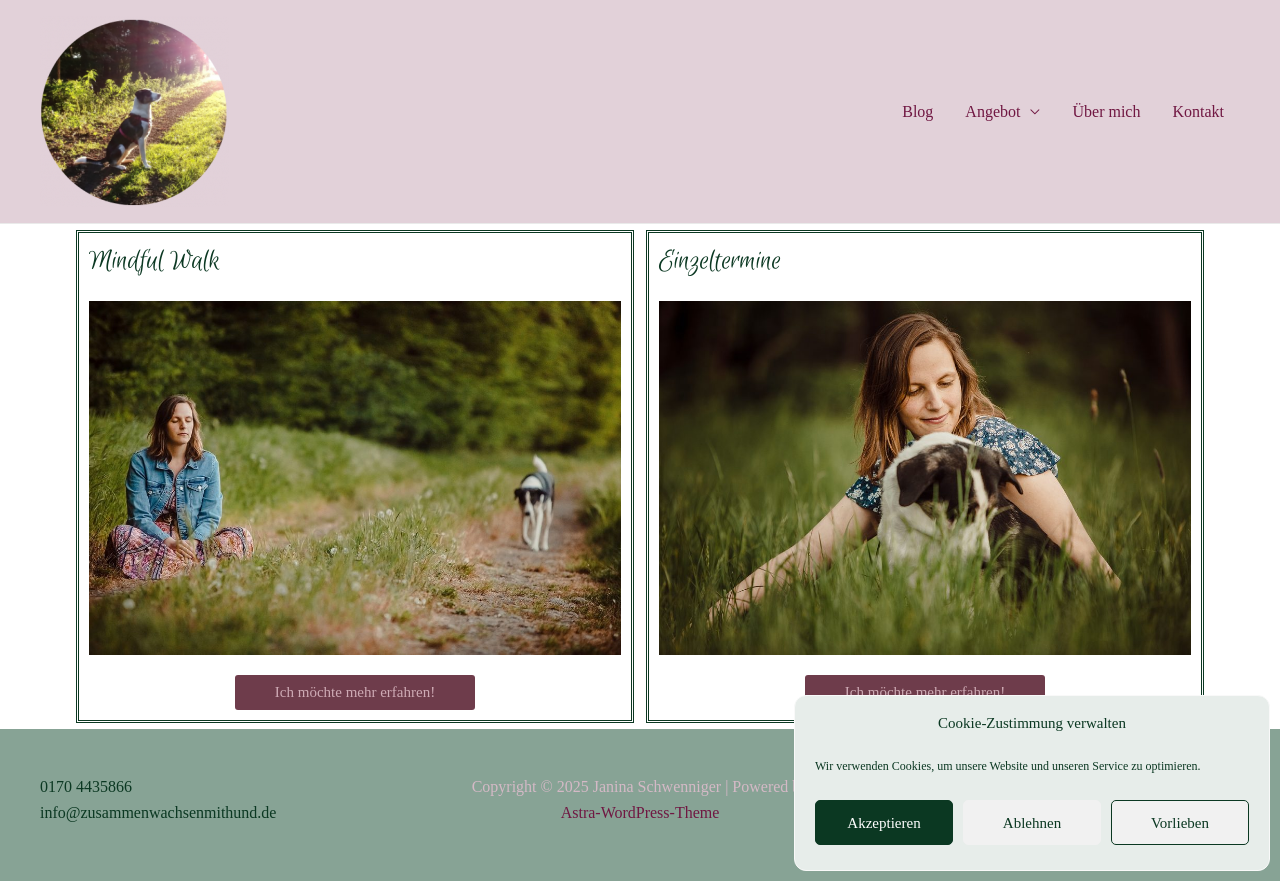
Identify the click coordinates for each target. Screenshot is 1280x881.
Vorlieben (1180, 823)
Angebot (992, 111)
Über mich (1106, 111)
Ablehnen (1032, 823)
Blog (917, 111)
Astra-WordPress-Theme (640, 812)
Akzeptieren (883, 823)
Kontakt (1198, 111)
